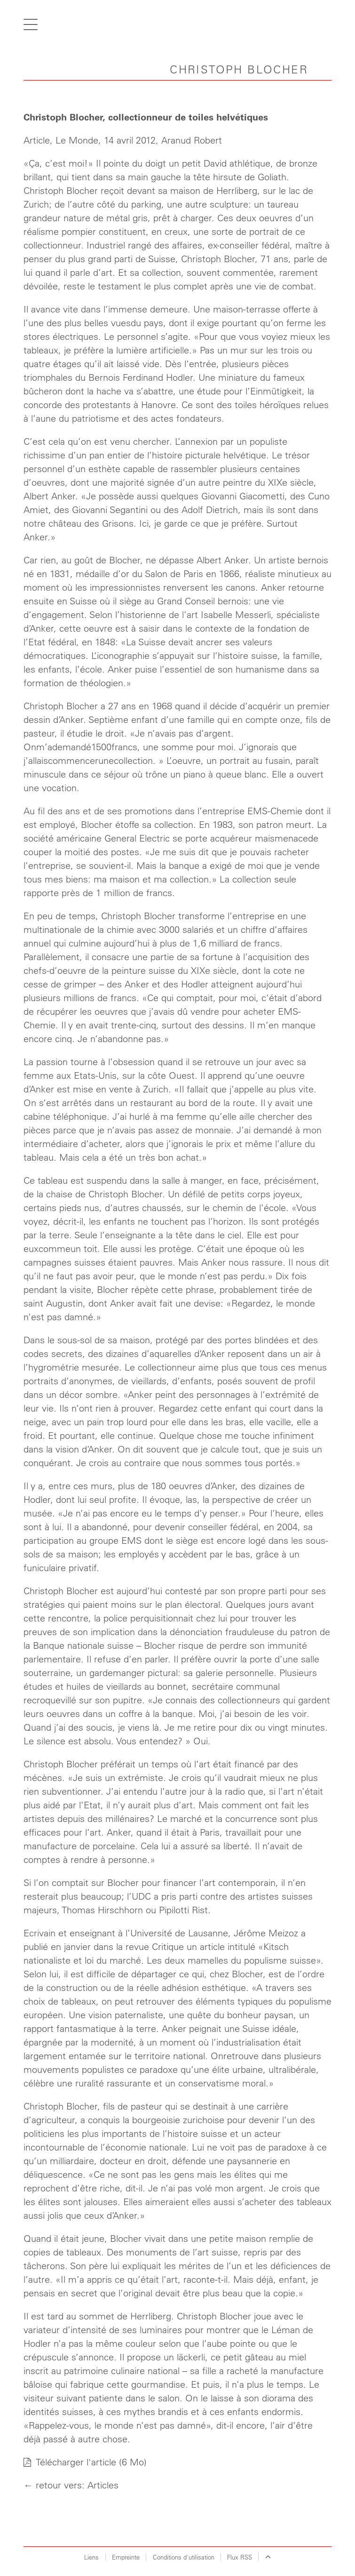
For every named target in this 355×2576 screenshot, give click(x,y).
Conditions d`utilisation (183, 2557)
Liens (91, 2557)
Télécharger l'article (71, 2462)
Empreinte (126, 2557)
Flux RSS (239, 2557)
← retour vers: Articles (71, 2485)
